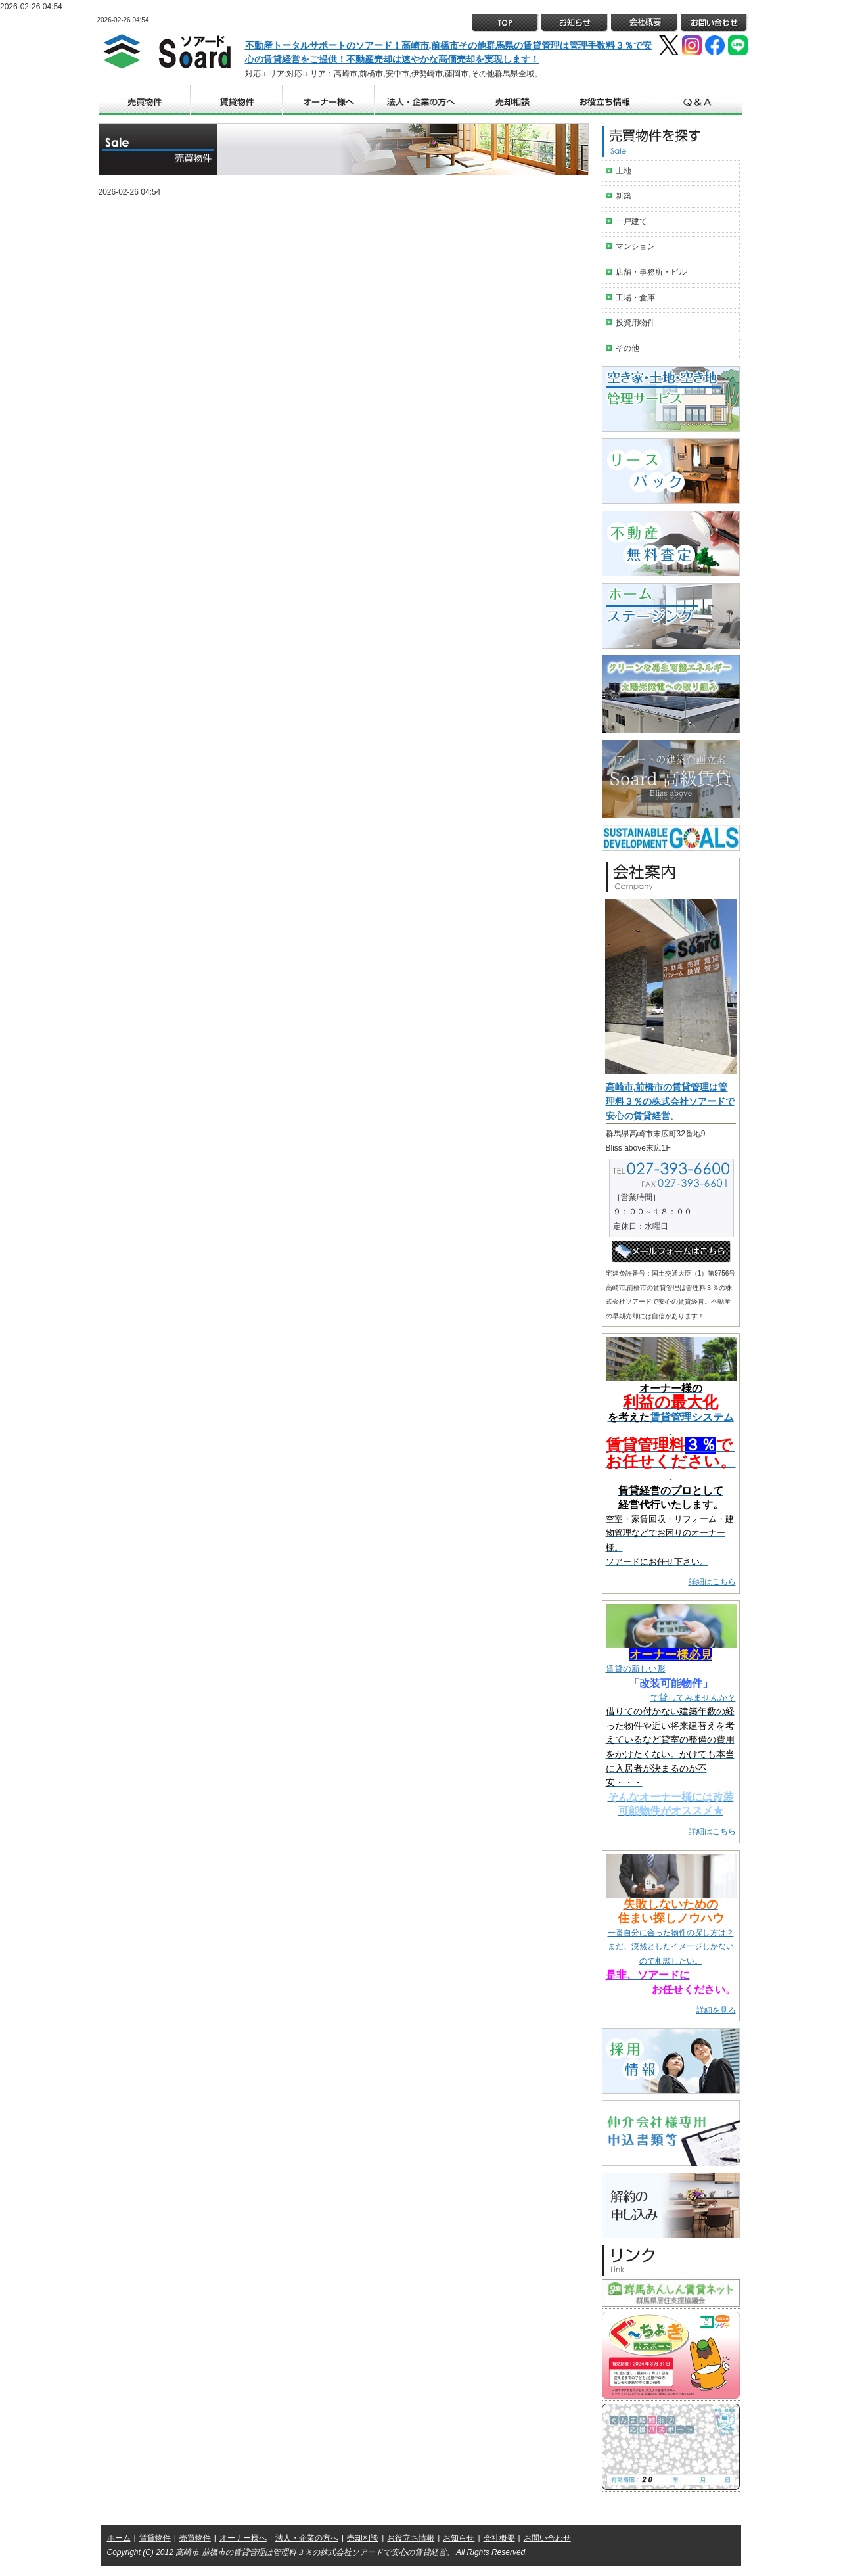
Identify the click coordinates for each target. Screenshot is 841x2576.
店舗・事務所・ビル (651, 272)
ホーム (119, 2537)
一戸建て (631, 221)
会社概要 (499, 2537)
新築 (623, 195)
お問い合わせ (547, 2537)
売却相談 (362, 2537)
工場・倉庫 (635, 297)
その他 (627, 348)
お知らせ (458, 2537)
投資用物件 (635, 322)
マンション (635, 246)
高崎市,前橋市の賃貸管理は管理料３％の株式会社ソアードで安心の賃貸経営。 (670, 1101)
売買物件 (195, 2537)
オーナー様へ (243, 2537)
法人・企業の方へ (306, 2537)
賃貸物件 (155, 2537)
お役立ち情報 (410, 2537)
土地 (623, 170)
